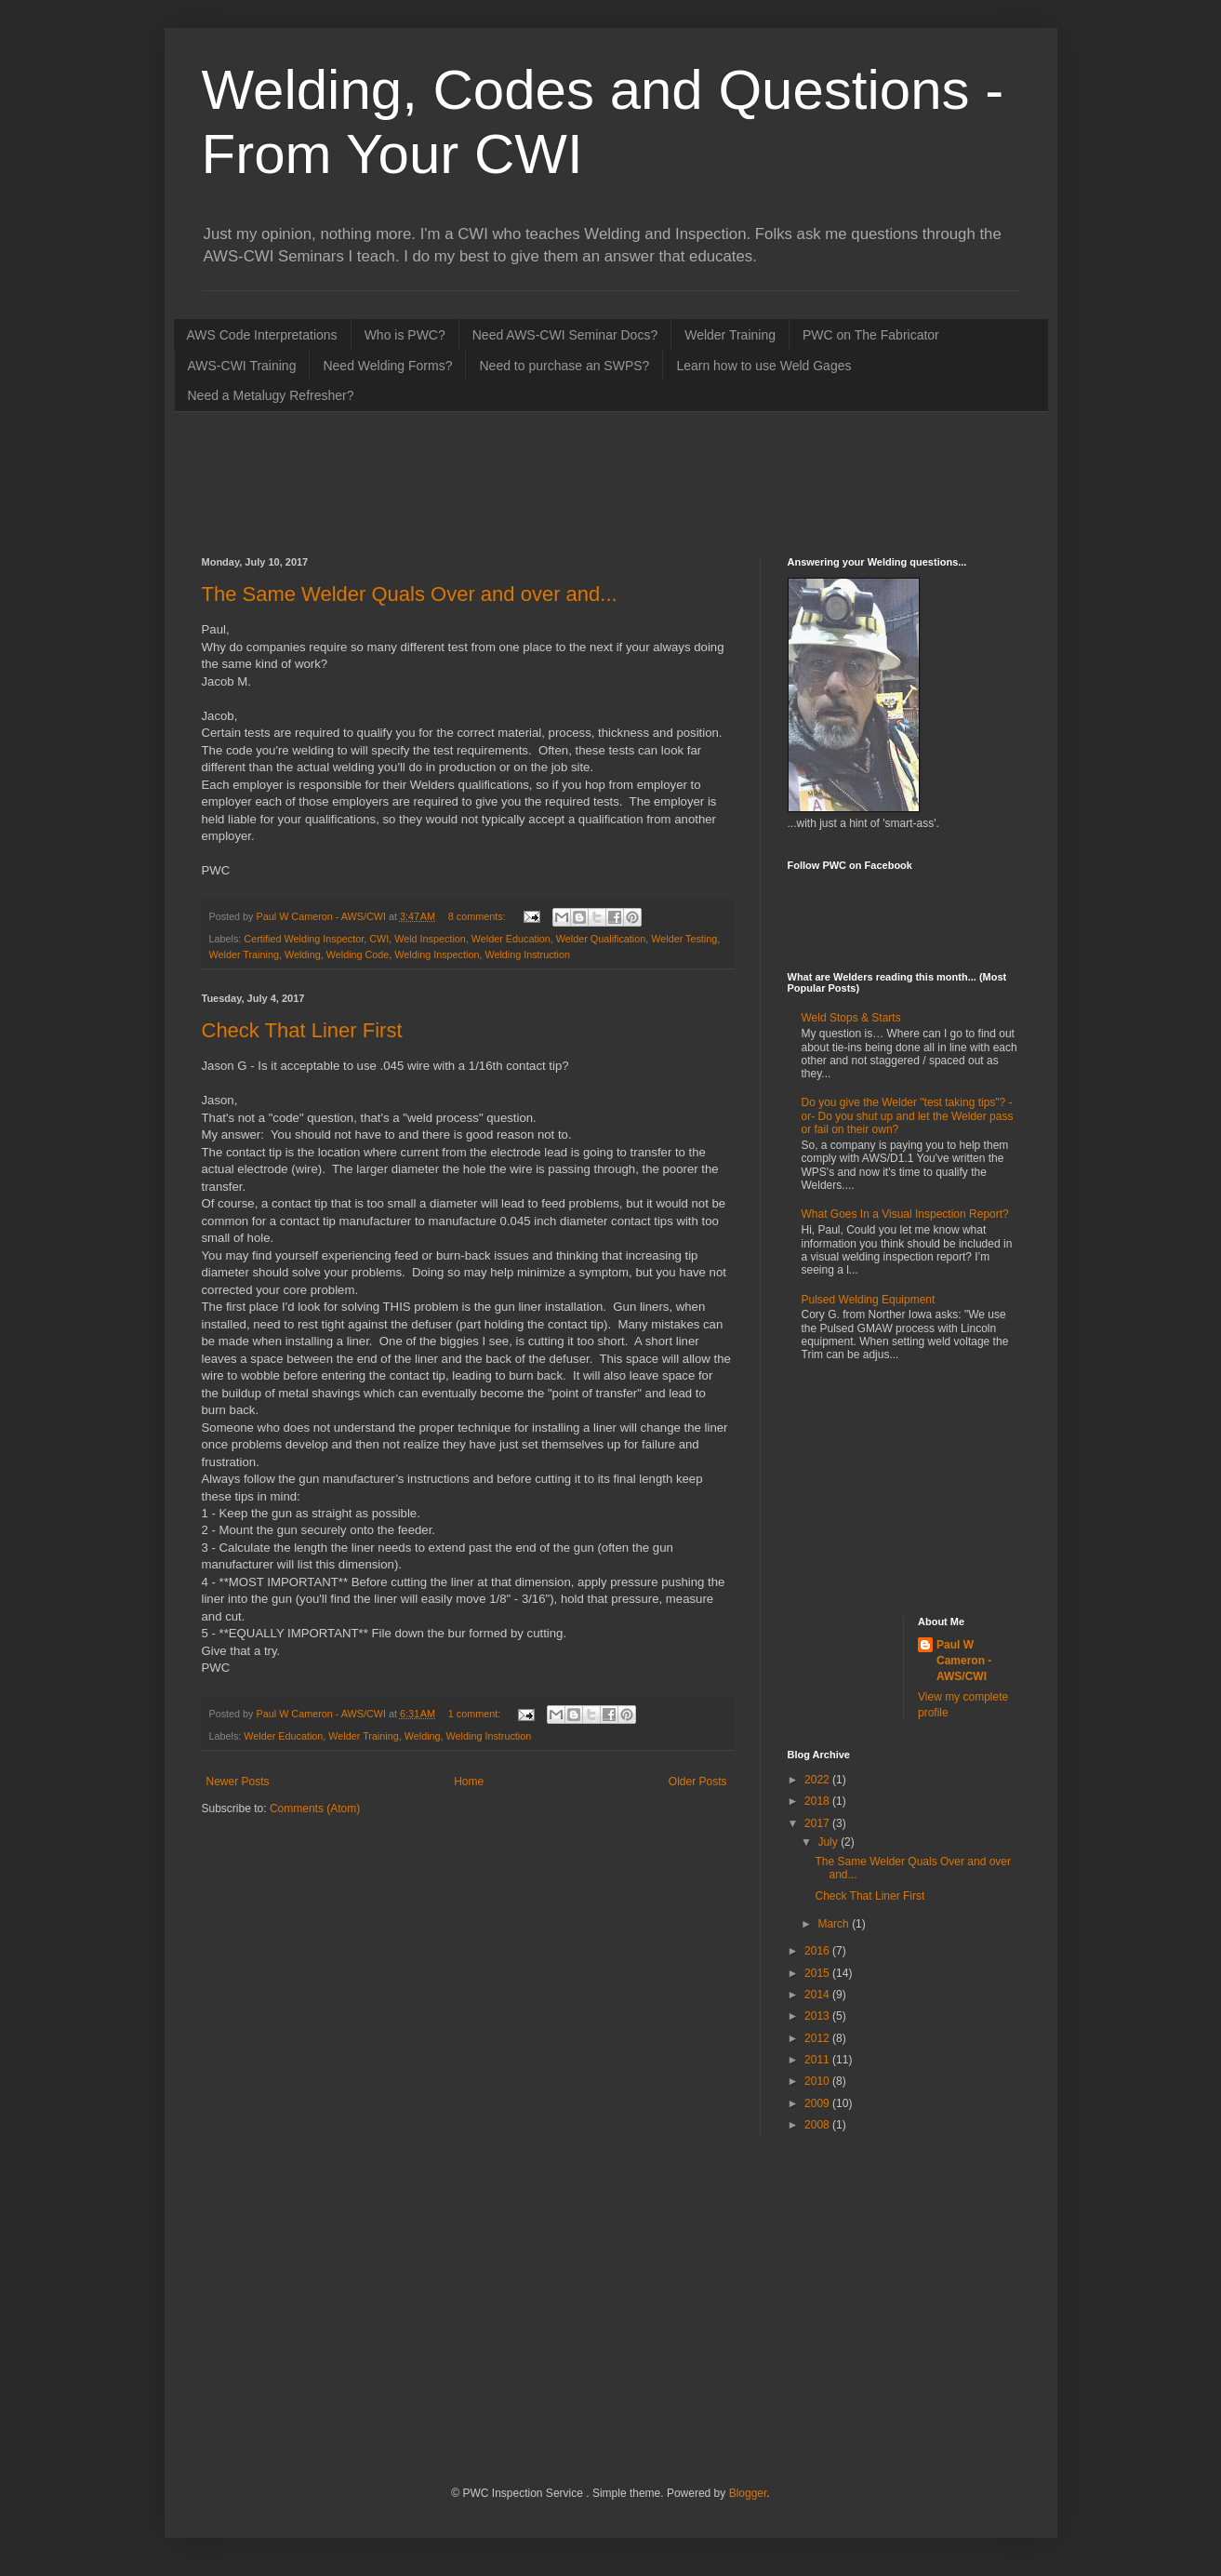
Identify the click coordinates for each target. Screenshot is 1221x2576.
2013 (818, 2015)
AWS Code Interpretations (262, 334)
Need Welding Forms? (387, 365)
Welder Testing (684, 938)
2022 (818, 1779)
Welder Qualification (600, 938)
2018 (818, 1801)
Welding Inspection (436, 954)
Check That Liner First (302, 1030)
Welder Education (511, 938)
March (834, 1923)
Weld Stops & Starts (851, 1017)
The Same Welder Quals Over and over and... (409, 594)
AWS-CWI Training (242, 365)
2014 (818, 1994)
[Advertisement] (540, 482)
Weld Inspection (430, 938)
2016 (818, 1950)
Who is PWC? (405, 334)
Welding (303, 954)
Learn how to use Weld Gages (763, 365)
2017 (818, 1823)
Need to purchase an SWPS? (564, 365)
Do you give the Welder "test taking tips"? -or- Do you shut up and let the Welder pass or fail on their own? (908, 1116)
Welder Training (730, 334)
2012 (818, 2038)
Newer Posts (238, 1781)
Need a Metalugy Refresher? (271, 395)
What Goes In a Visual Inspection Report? (905, 1214)
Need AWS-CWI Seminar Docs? (564, 334)
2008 (818, 2124)
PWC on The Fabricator (871, 334)
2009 (818, 2103)
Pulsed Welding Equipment (869, 1299)
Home (469, 1781)
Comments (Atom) (315, 1808)
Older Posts (698, 1781)
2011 (818, 2059)
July (829, 1842)
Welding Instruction (527, 954)
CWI (379, 938)
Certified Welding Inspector (304, 938)
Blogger (748, 2493)
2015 (818, 1973)
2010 (818, 2081)
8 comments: (478, 916)
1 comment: (475, 1713)
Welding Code (358, 954)
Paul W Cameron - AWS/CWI (963, 1660)
